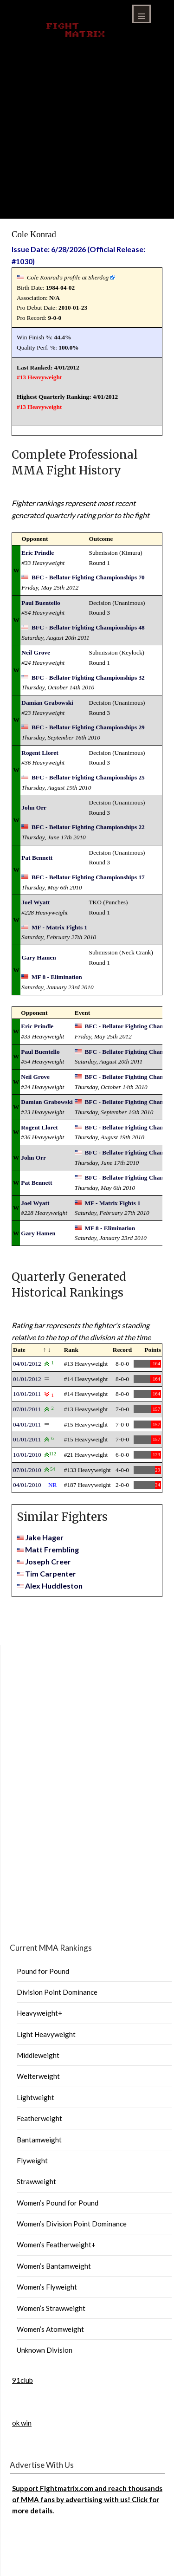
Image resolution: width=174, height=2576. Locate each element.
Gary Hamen (38, 957)
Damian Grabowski (47, 702)
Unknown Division (44, 2350)
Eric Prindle (37, 552)
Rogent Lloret (39, 752)
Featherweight (39, 2118)
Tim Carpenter (50, 1573)
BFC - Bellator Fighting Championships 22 (88, 827)
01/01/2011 (27, 1439)
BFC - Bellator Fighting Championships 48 (88, 627)
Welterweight (38, 2076)
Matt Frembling (52, 1549)
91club (22, 2380)
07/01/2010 (27, 1469)
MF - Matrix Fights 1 (59, 927)
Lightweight (35, 2097)
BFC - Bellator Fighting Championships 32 (88, 677)
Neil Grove (35, 652)
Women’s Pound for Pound (57, 2203)
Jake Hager (44, 1537)
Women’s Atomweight (50, 2329)
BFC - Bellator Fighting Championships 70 (88, 577)
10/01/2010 (27, 1454)
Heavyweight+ (39, 2013)
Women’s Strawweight (51, 2308)
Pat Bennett (36, 857)
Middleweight (38, 2055)
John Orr (33, 807)
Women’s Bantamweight (54, 2266)
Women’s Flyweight (47, 2287)
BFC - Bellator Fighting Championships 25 (88, 777)
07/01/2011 (27, 1409)
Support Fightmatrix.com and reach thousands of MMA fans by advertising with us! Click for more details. (87, 2499)
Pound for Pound (43, 1971)
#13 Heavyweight (39, 377)
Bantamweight (39, 2139)
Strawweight (36, 2181)
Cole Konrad (34, 234)
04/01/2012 (27, 1363)
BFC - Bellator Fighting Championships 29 (88, 727)
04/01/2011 (27, 1424)
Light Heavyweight (46, 2034)
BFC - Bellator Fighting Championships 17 (88, 877)
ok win (22, 2423)
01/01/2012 (27, 1379)
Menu (141, 14)
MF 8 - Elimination (57, 976)
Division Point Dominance (57, 1992)
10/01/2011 (27, 1393)
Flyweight (32, 2160)
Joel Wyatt (35, 902)
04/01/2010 (27, 1484)
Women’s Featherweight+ (56, 2244)
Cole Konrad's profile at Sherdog (68, 277)
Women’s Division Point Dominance (72, 2223)
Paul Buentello (40, 602)
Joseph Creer (48, 1561)
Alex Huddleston (54, 1585)
